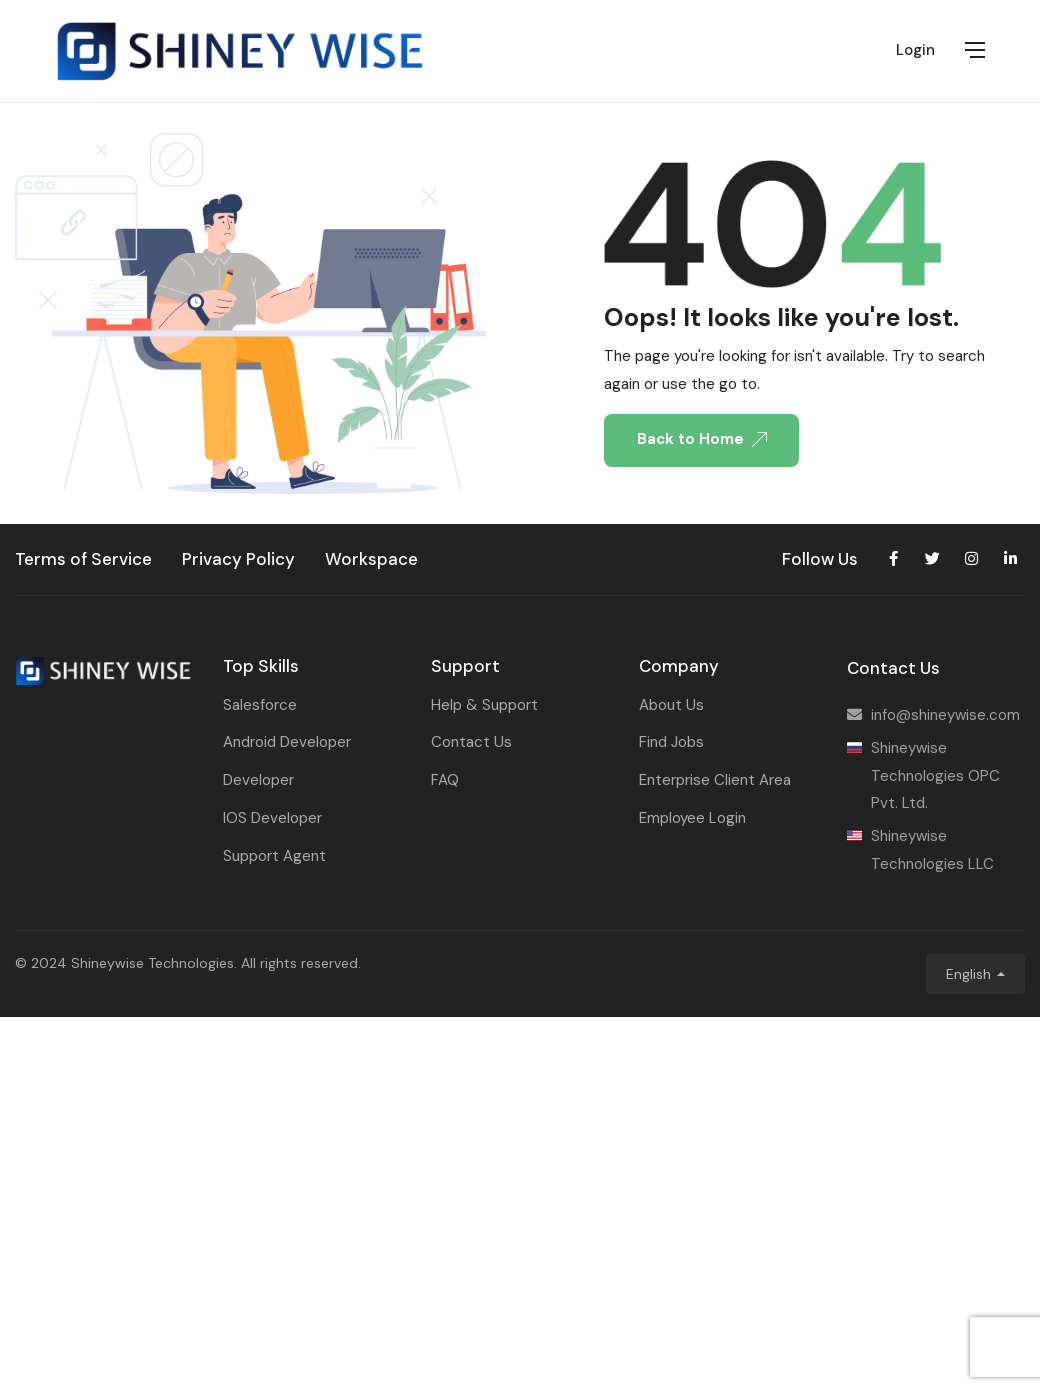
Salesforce (260, 705)
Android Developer (287, 742)
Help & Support (484, 705)
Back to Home (702, 439)
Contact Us (471, 742)
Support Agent (274, 856)
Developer (258, 780)
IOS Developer (272, 818)
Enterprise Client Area (715, 780)
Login (915, 50)
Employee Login (692, 818)
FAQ (445, 780)
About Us (671, 705)
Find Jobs (671, 742)
